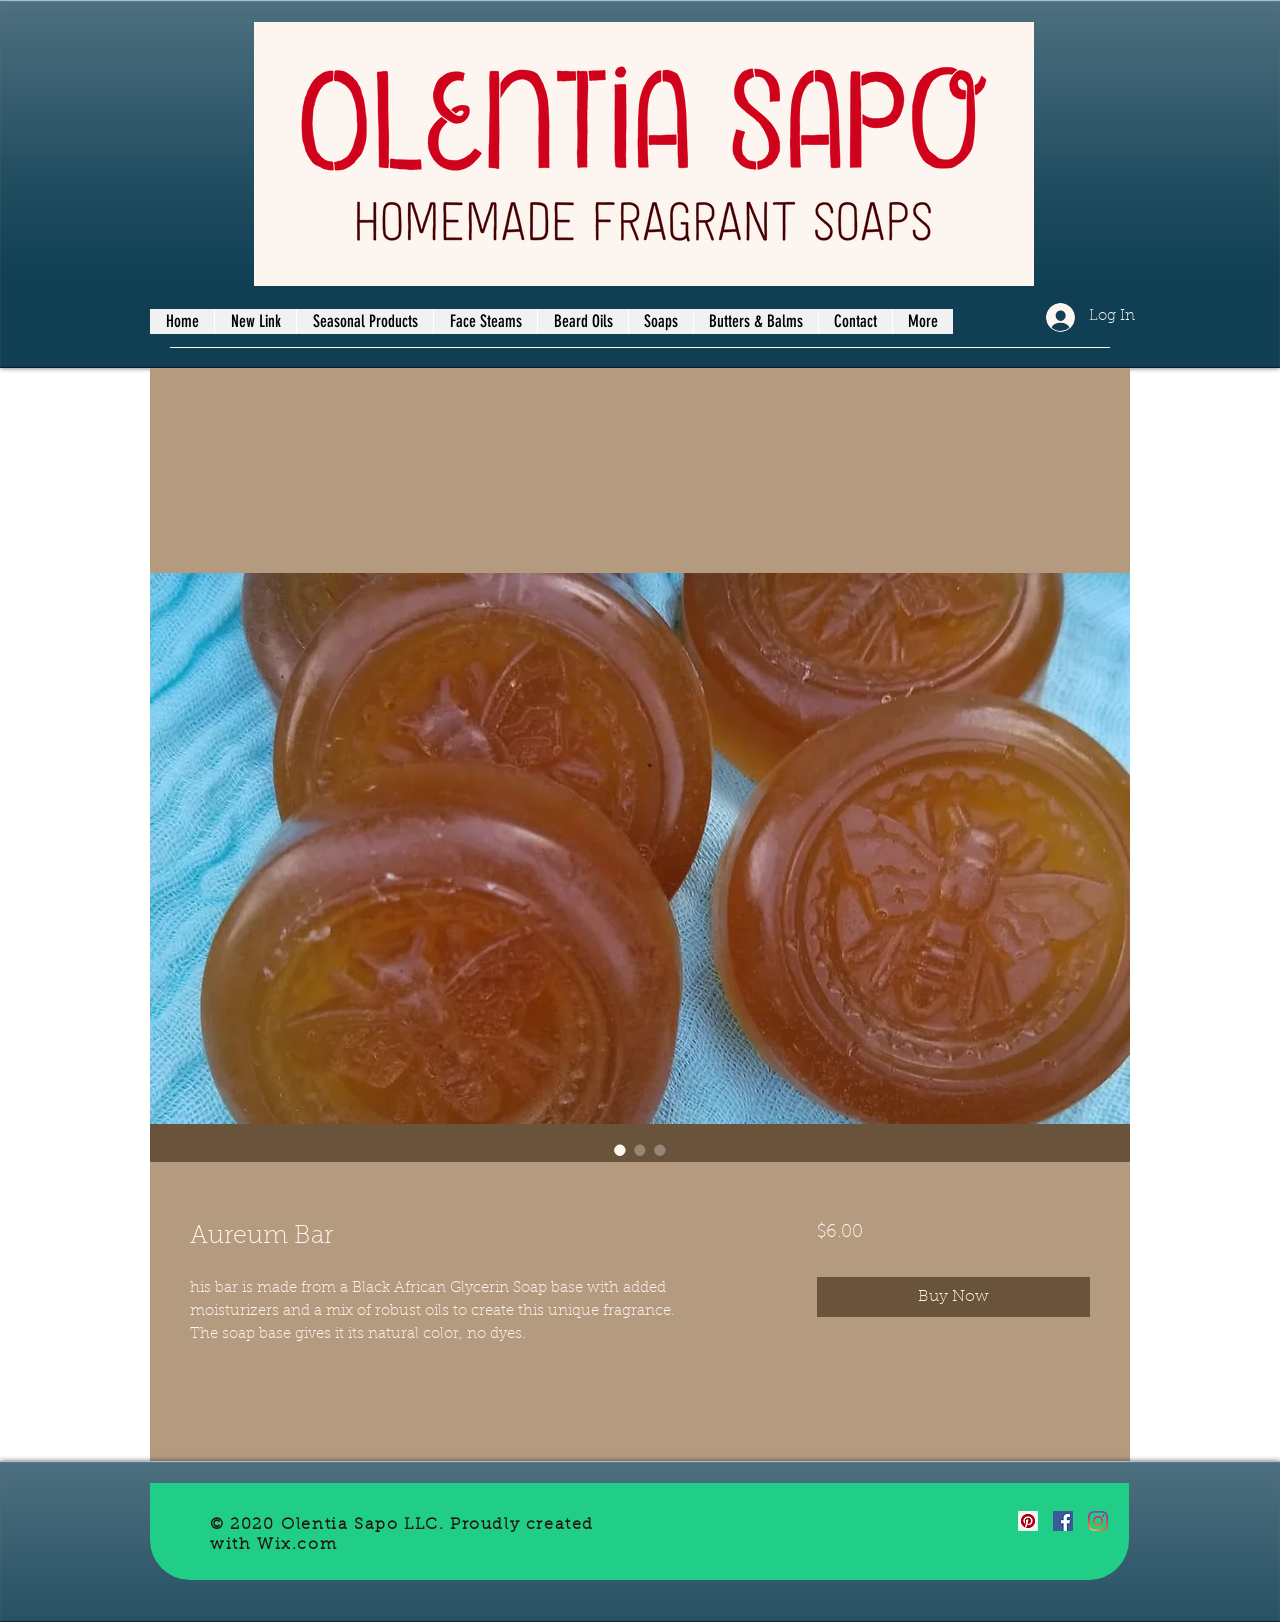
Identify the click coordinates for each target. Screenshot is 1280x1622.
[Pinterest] (1028, 1521)
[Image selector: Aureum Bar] (620, 1150)
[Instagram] (1098, 1521)
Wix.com (297, 1545)
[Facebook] (1063, 1521)
